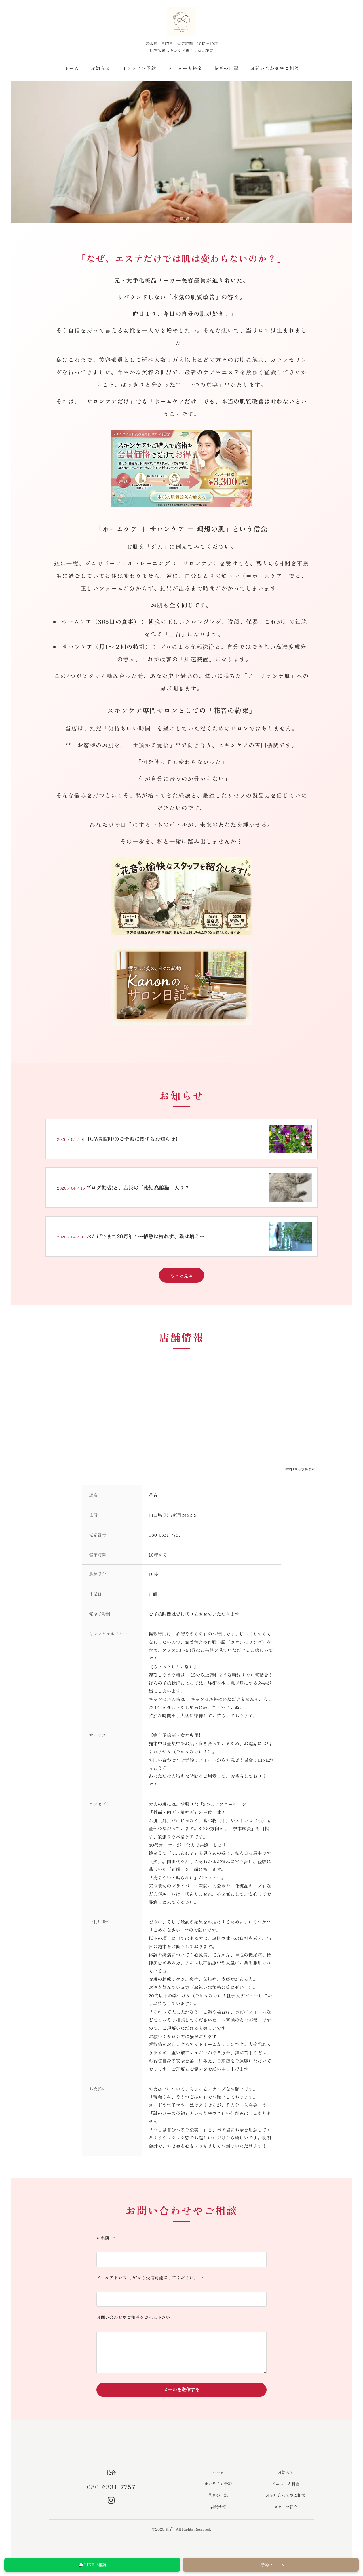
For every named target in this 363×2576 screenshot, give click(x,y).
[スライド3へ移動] (187, 218)
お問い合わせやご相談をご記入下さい (133, 2317)
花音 (111, 2473)
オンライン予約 (139, 68)
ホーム (71, 68)
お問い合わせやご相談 (274, 68)
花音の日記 (226, 68)
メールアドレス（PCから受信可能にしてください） (151, 2278)
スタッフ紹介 (285, 2507)
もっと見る (181, 1275)
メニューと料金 (185, 68)
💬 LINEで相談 (92, 2564)
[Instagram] (111, 2501)
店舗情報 (218, 2507)
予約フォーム (271, 2564)
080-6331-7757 (111, 2487)
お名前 (106, 2238)
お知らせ (100, 68)
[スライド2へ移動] (181, 218)
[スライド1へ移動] (175, 218)
